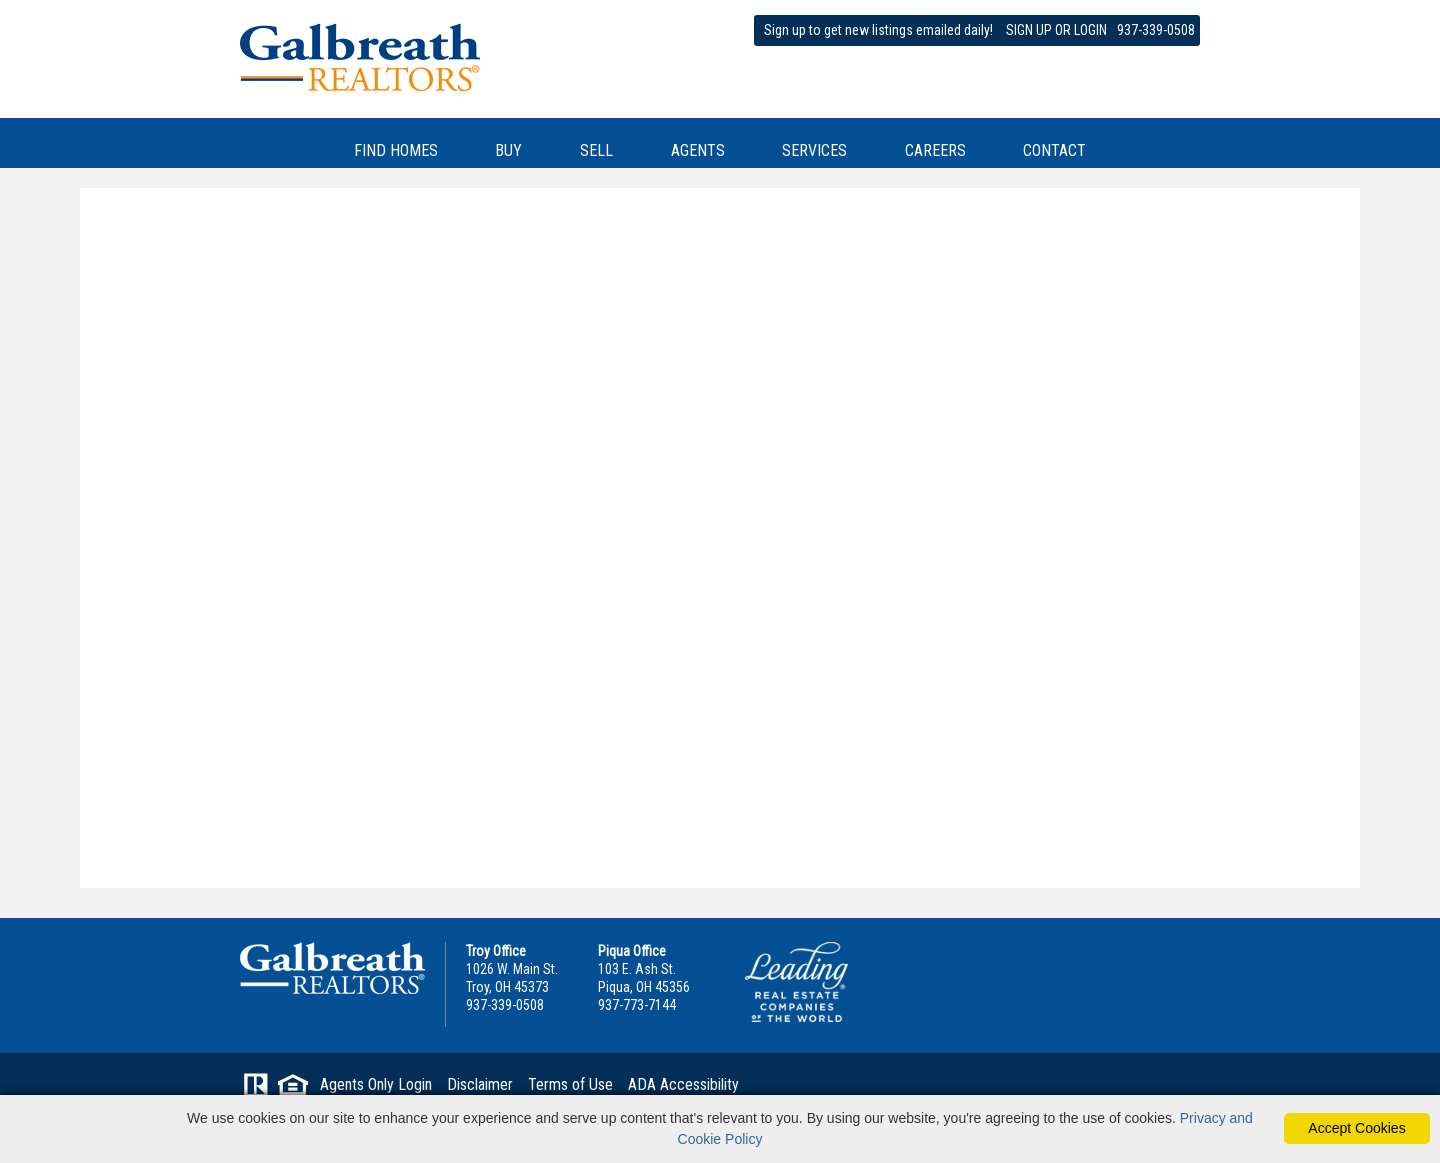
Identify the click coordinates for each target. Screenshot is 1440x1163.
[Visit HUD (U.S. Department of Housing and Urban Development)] (293, 1089)
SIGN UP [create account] (1029, 30)
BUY (508, 150)
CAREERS (935, 150)
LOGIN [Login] (1090, 30)
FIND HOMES (396, 150)
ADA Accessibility (683, 1084)
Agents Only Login (376, 1084)
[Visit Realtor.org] (256, 1089)
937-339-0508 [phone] (1156, 30)
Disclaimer (480, 1084)
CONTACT (1054, 150)
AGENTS (698, 150)
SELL (596, 150)
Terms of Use (570, 1084)
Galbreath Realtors (332, 968)
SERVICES (814, 150)
